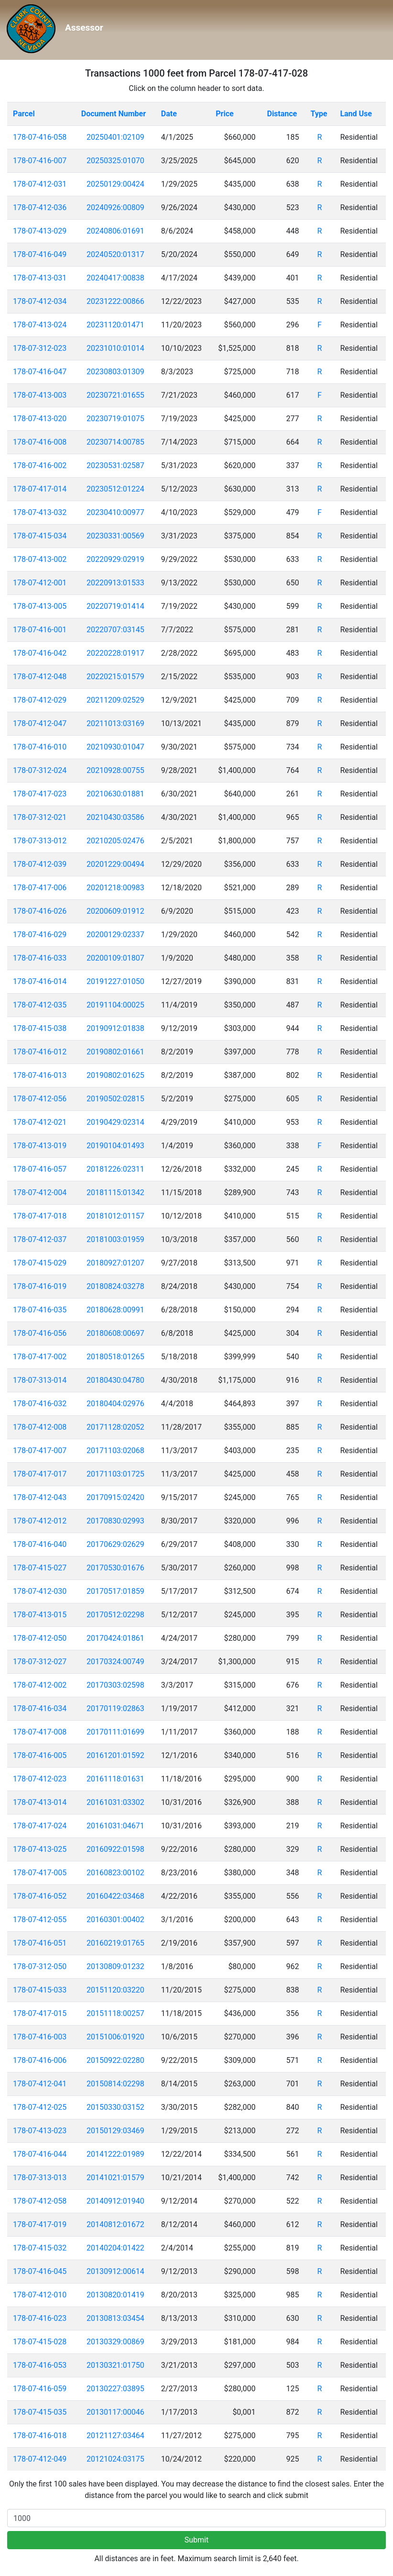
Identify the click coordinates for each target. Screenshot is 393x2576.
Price (224, 113)
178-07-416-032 (39, 1403)
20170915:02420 (115, 1497)
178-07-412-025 (39, 2107)
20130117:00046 (115, 2412)
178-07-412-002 (39, 1685)
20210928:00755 (115, 770)
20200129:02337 (115, 934)
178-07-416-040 (39, 1544)
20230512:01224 (115, 488)
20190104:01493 (115, 1145)
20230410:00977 (115, 512)
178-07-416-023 (39, 2318)
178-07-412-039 (39, 864)
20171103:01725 (115, 1473)
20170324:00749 (115, 1661)
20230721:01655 (115, 395)
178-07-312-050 (39, 1966)
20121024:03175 (115, 2459)
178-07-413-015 (39, 1614)
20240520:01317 (115, 254)
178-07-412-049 (39, 2459)
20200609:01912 (115, 911)
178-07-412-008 (39, 1427)
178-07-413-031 (39, 277)
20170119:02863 (115, 1708)
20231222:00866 (115, 301)
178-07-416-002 (39, 465)
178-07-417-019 (39, 2224)
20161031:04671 (115, 1825)
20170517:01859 (115, 1591)
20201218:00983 (115, 887)
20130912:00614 (115, 2271)
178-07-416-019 (39, 1286)
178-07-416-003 (39, 2036)
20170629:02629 (115, 1544)
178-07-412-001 (39, 582)
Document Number (113, 113)
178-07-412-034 (39, 301)
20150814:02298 (115, 2083)
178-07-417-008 (39, 1731)
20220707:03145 (115, 629)
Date (169, 113)
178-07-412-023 (39, 1778)
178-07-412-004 (39, 1192)
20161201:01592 (115, 1755)
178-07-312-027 (39, 1661)
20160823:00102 (115, 1872)
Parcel (24, 113)
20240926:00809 (115, 207)
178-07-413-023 (39, 2130)
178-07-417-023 (39, 793)
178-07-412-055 (39, 1919)
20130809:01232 (115, 1966)
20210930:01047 (115, 746)
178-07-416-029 (39, 934)
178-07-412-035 (39, 1004)
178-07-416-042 (39, 653)
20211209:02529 (115, 700)
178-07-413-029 (39, 230)
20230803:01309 (115, 371)
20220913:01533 (115, 582)
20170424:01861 (115, 1638)
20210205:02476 (115, 840)
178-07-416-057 (39, 1169)
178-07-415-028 (39, 2341)
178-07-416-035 (39, 1309)
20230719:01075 (115, 418)
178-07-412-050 (39, 1638)
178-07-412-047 (39, 723)
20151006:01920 (115, 2036)
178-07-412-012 (39, 1520)
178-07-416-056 (39, 1333)
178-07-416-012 (39, 1051)
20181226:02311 (115, 1169)
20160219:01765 (115, 1943)
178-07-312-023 (39, 348)
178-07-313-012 (39, 840)
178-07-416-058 (39, 137)
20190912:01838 (115, 1028)
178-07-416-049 (39, 254)
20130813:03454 (115, 2318)
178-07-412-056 (39, 1098)
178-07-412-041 (39, 2083)
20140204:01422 (115, 2247)
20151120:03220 (115, 1989)
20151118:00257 (115, 2013)
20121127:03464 (115, 2435)
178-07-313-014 (39, 1380)
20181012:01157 (115, 1216)
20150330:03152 (115, 2107)
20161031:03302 (115, 1802)
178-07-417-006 (39, 887)
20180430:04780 (115, 1380)
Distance (282, 113)
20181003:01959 (115, 1239)
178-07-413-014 (39, 1802)
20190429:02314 (115, 1122)
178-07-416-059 (39, 2388)
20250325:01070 (115, 160)
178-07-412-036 (39, 207)
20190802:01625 (115, 1075)
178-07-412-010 (39, 2294)
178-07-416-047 (39, 371)
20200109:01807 (115, 958)
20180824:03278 (115, 1286)
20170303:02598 (115, 1685)
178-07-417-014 (39, 488)
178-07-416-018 (39, 2435)
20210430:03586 (115, 817)
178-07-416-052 (39, 1896)
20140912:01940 (115, 2201)
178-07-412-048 (39, 676)
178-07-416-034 (39, 1708)
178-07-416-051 (39, 1943)
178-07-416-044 (39, 2154)
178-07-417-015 (39, 2013)
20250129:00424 (115, 184)
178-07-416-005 (39, 1755)
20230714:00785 (115, 442)
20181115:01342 (115, 1192)
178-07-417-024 (39, 1825)
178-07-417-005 (39, 1872)
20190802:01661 (115, 1051)
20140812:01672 (115, 2224)
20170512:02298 (115, 1614)
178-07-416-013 (39, 1075)
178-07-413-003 (39, 395)
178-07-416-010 (39, 746)
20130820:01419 (115, 2294)
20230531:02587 (115, 465)
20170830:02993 (115, 1520)
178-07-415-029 (39, 1262)
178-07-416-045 (39, 2271)
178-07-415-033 (39, 1989)
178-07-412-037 (39, 1239)
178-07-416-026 (39, 911)
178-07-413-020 (39, 418)
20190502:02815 (115, 1098)
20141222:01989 (115, 2154)
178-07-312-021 (39, 817)
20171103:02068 (115, 1450)
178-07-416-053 (39, 2365)
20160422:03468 (115, 1896)
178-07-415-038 (39, 1028)
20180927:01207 (115, 1262)
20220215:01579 (115, 676)
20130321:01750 (115, 2365)
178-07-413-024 (39, 324)
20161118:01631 (115, 1778)
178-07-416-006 (39, 2060)
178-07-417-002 (39, 1356)
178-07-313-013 (39, 2177)
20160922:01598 (115, 1849)
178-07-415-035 (39, 2412)
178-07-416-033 (39, 958)
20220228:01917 (115, 653)
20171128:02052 (115, 1427)
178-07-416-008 (39, 442)
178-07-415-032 (39, 2247)
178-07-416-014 (39, 981)
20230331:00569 (115, 535)
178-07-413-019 (39, 1145)
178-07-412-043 (39, 1497)
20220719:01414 (115, 606)
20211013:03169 (115, 723)
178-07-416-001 (39, 629)
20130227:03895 (115, 2388)
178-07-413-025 (39, 1849)
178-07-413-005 (39, 606)
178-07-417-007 (39, 1450)
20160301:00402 (115, 1919)
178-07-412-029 (39, 700)
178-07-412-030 (39, 1591)
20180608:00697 (115, 1333)
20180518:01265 (115, 1356)
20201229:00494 (115, 864)
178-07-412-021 (39, 1122)
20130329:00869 (115, 2341)
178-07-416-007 (39, 160)
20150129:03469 (115, 2130)
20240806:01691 (115, 230)
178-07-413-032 (39, 512)
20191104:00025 (115, 1004)
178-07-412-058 (39, 2201)
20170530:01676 (115, 1567)
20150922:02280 (115, 2060)
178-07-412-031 (39, 184)
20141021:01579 (115, 2177)
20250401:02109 (115, 137)
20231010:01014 (115, 348)
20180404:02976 (115, 1403)
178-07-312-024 (39, 770)
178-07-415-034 (39, 535)
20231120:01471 (115, 324)
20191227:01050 (115, 981)
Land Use (356, 113)
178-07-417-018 (39, 1216)
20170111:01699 (115, 1731)
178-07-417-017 (39, 1473)
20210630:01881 (115, 793)
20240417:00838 (115, 277)
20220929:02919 (115, 559)
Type (319, 113)
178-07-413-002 (39, 559)
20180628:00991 (115, 1309)
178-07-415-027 (39, 1567)
